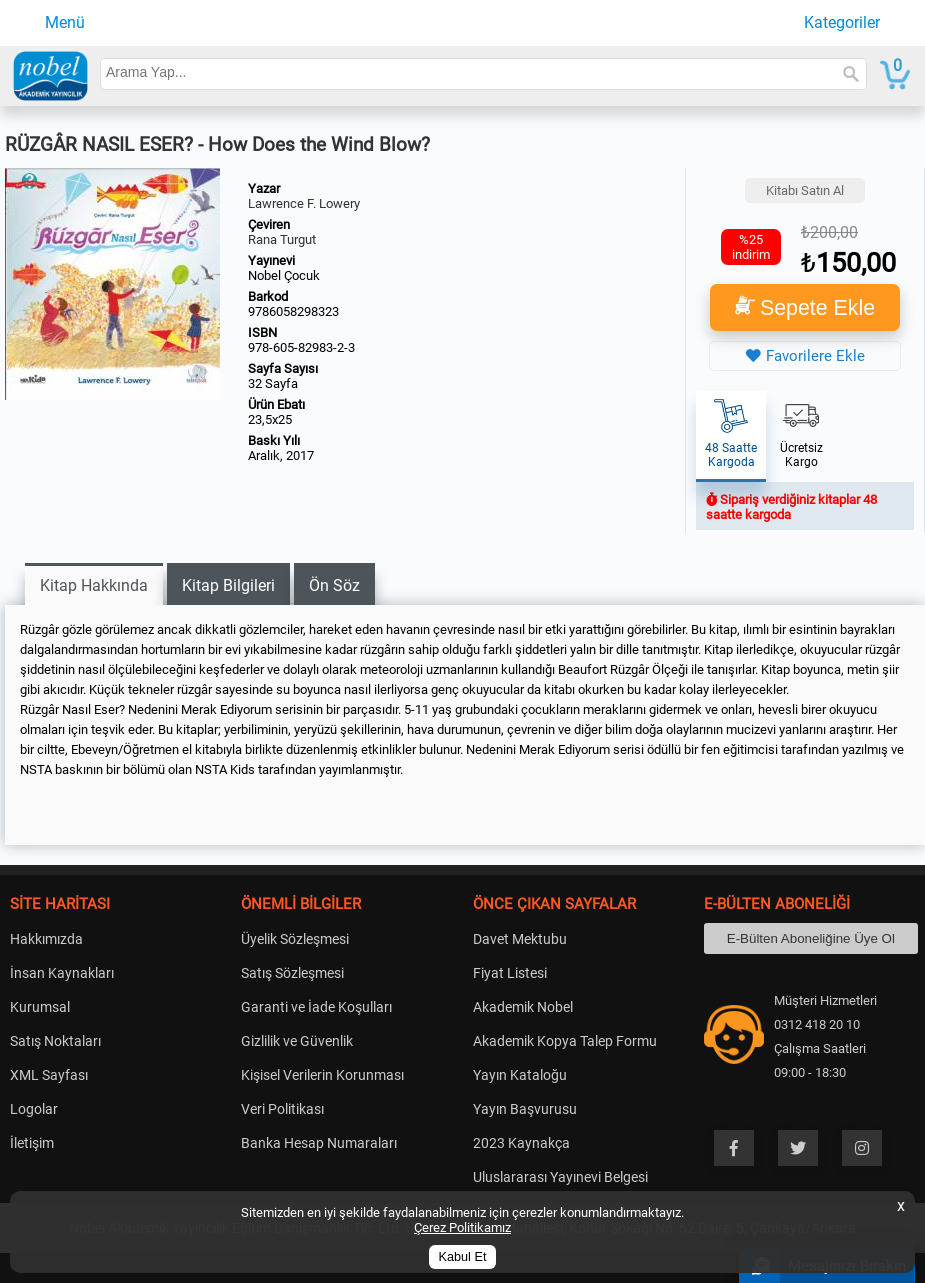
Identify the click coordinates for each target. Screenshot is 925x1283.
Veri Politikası (282, 1109)
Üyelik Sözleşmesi (295, 939)
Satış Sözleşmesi (292, 973)
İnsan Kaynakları (62, 973)
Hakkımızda (46, 939)
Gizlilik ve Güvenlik (297, 1041)
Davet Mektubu (520, 939)
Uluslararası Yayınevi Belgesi (560, 1177)
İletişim (32, 1143)
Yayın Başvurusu (525, 1109)
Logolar (34, 1109)
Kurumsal (40, 1007)
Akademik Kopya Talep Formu (565, 1041)
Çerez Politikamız (462, 1227)
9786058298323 (293, 311)
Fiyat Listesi (510, 973)
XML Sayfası (49, 1075)
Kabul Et (463, 1257)
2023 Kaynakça (521, 1143)
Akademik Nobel (523, 1007)
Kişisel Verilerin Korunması (322, 1075)
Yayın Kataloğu (520, 1075)
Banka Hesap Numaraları (319, 1143)
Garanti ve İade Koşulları (316, 1007)
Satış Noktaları (55, 1041)
